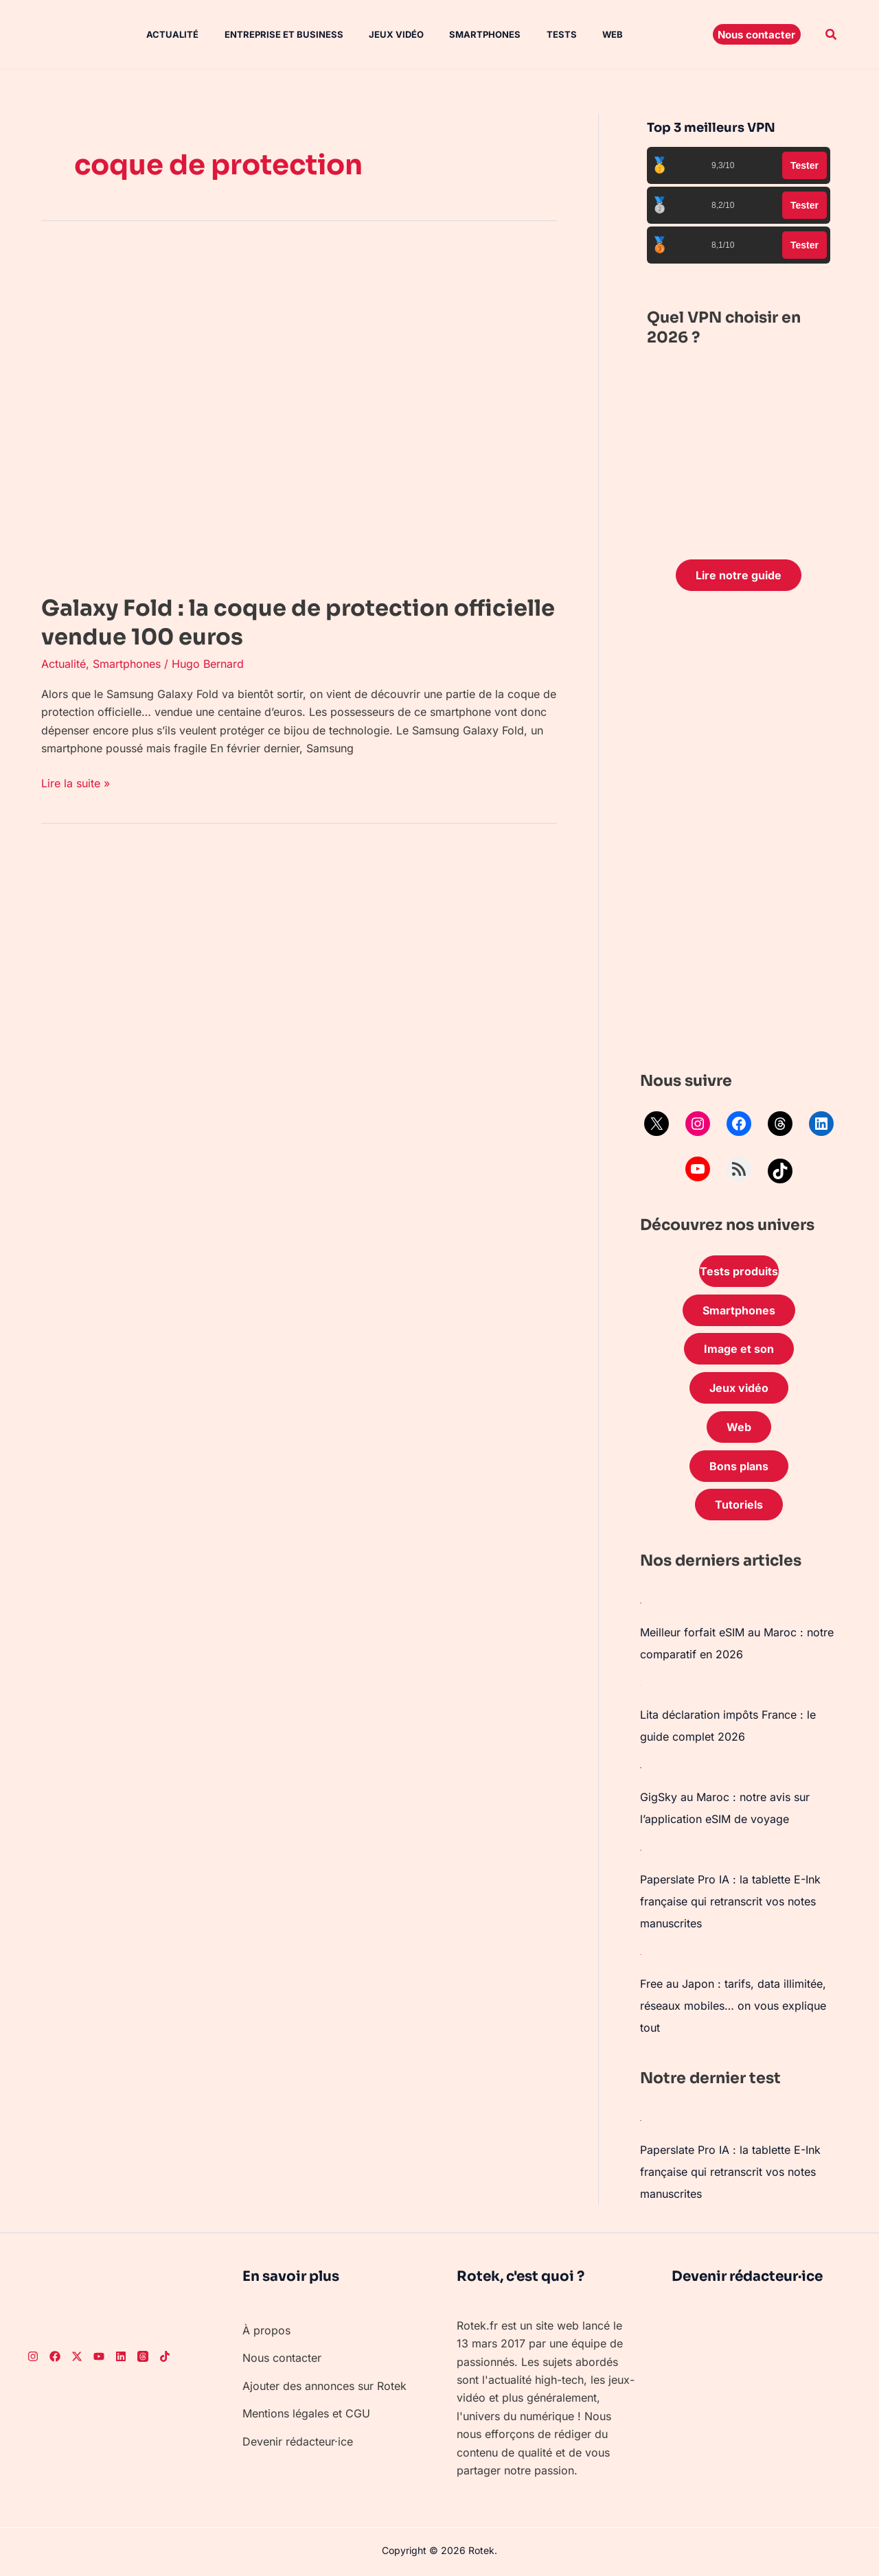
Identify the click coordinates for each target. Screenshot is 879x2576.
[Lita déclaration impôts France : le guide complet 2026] (640, 1684)
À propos (266, 2330)
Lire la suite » (75, 782)
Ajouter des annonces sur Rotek (324, 2386)
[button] (757, 34)
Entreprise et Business (271, 34)
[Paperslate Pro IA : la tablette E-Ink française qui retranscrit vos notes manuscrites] (640, 1849)
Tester (804, 165)
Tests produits (739, 1271)
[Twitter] (76, 2356)
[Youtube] (98, 2356)
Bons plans (738, 1466)
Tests (538, 34)
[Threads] (142, 2356)
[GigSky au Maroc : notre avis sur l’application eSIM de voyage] (640, 1767)
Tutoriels (739, 1504)
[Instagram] (32, 2356)
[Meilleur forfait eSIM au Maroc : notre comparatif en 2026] (640, 1602)
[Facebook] (54, 2356)
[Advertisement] (738, 835)
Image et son (739, 1349)
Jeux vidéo (379, 34)
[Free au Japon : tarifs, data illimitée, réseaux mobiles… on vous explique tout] (640, 1953)
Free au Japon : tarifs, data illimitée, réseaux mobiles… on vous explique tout (733, 2005)
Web (585, 34)
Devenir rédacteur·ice (297, 2441)
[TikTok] (164, 2356)
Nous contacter (281, 2358)
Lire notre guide (738, 575)
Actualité (163, 34)
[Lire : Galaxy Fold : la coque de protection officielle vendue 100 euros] (288, 412)
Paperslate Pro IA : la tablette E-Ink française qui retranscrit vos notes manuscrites (730, 1901)
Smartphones (465, 34)
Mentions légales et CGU (306, 2413)
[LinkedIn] (120, 2356)
